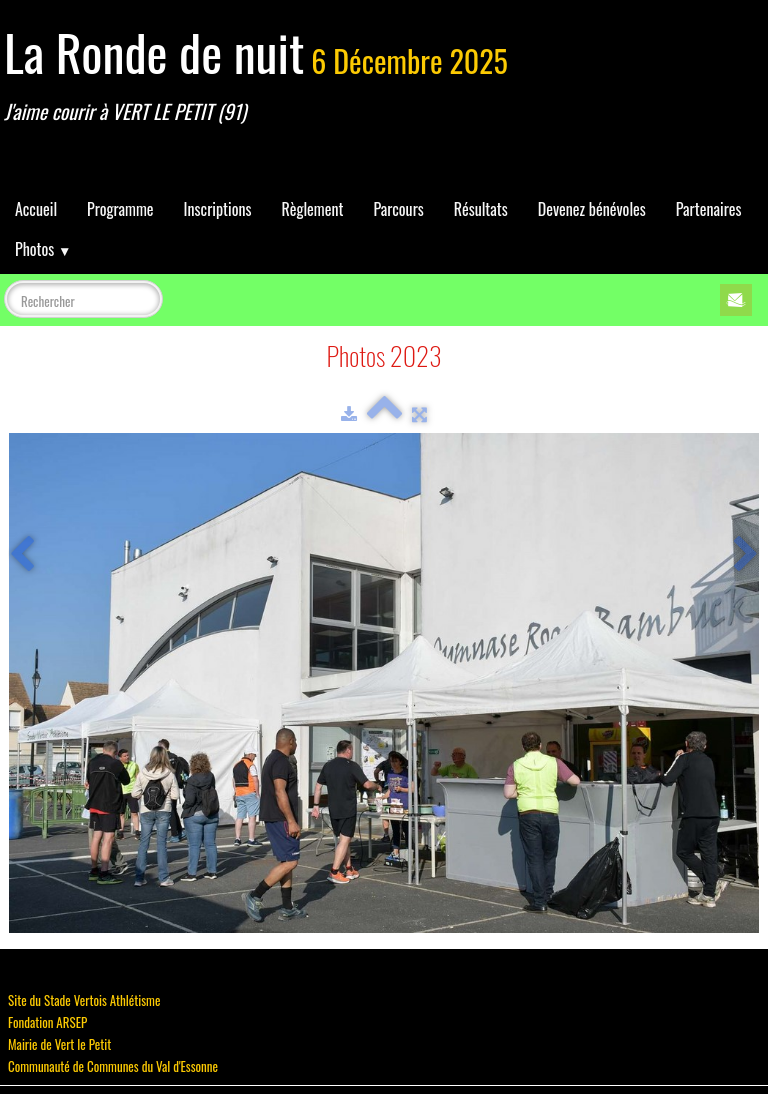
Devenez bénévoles (592, 209)
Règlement (312, 209)
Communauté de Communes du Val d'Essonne (113, 1066)
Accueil (36, 209)
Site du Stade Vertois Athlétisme (84, 1000)
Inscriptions (218, 209)
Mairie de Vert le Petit (59, 1044)
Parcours (398, 209)
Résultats (481, 209)
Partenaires (709, 209)
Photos (43, 249)
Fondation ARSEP (47, 1022)
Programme (120, 209)
